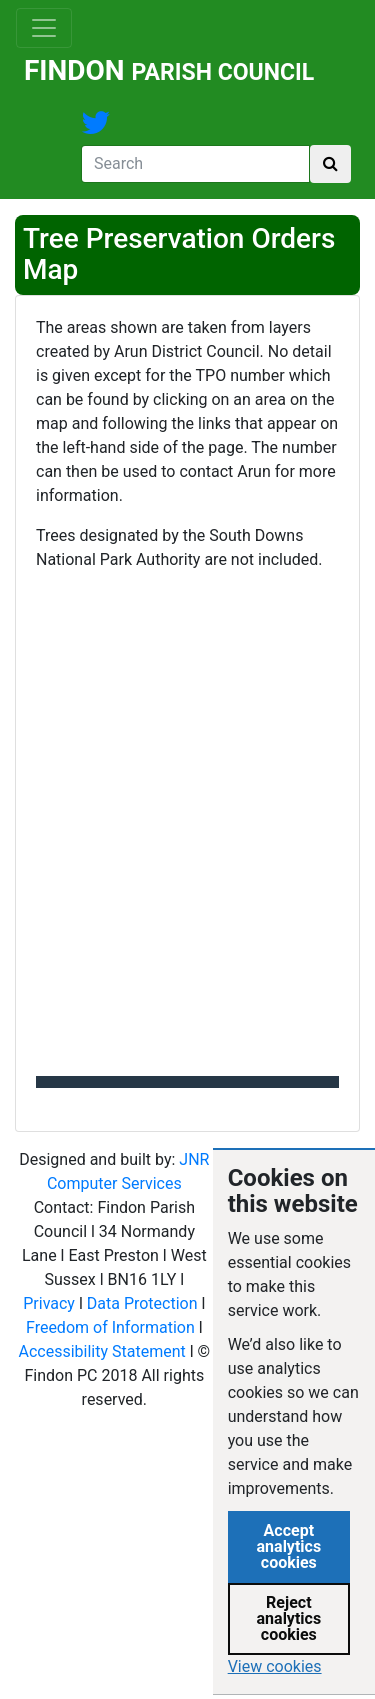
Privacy (49, 1303)
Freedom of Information (110, 1327)
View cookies (275, 1666)
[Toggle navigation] (44, 28)
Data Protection (142, 1303)
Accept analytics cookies (289, 1546)
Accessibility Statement (102, 1351)
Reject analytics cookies (289, 1618)
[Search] (195, 164)
